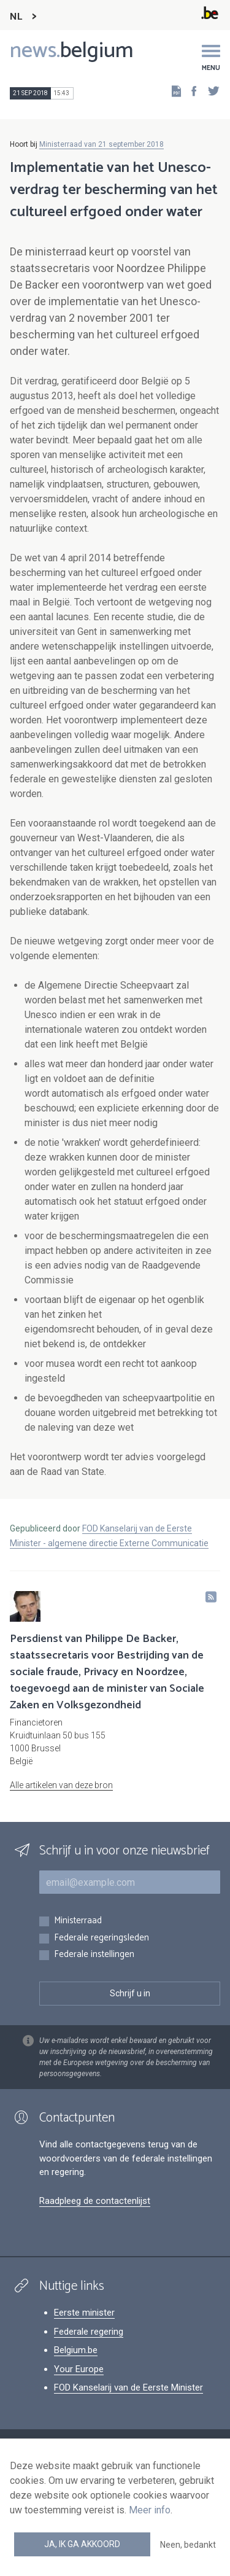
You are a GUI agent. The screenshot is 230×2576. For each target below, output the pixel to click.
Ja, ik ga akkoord (82, 2544)
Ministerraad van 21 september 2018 (101, 144)
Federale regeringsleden (101, 1938)
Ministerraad (78, 1921)
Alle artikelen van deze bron (61, 1785)
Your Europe (79, 2369)
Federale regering (88, 2331)
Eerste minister (84, 2312)
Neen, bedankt (188, 2545)
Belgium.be (76, 2350)
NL (16, 17)
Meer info (150, 2510)
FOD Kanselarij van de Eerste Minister (128, 2387)
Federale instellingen (94, 1955)
